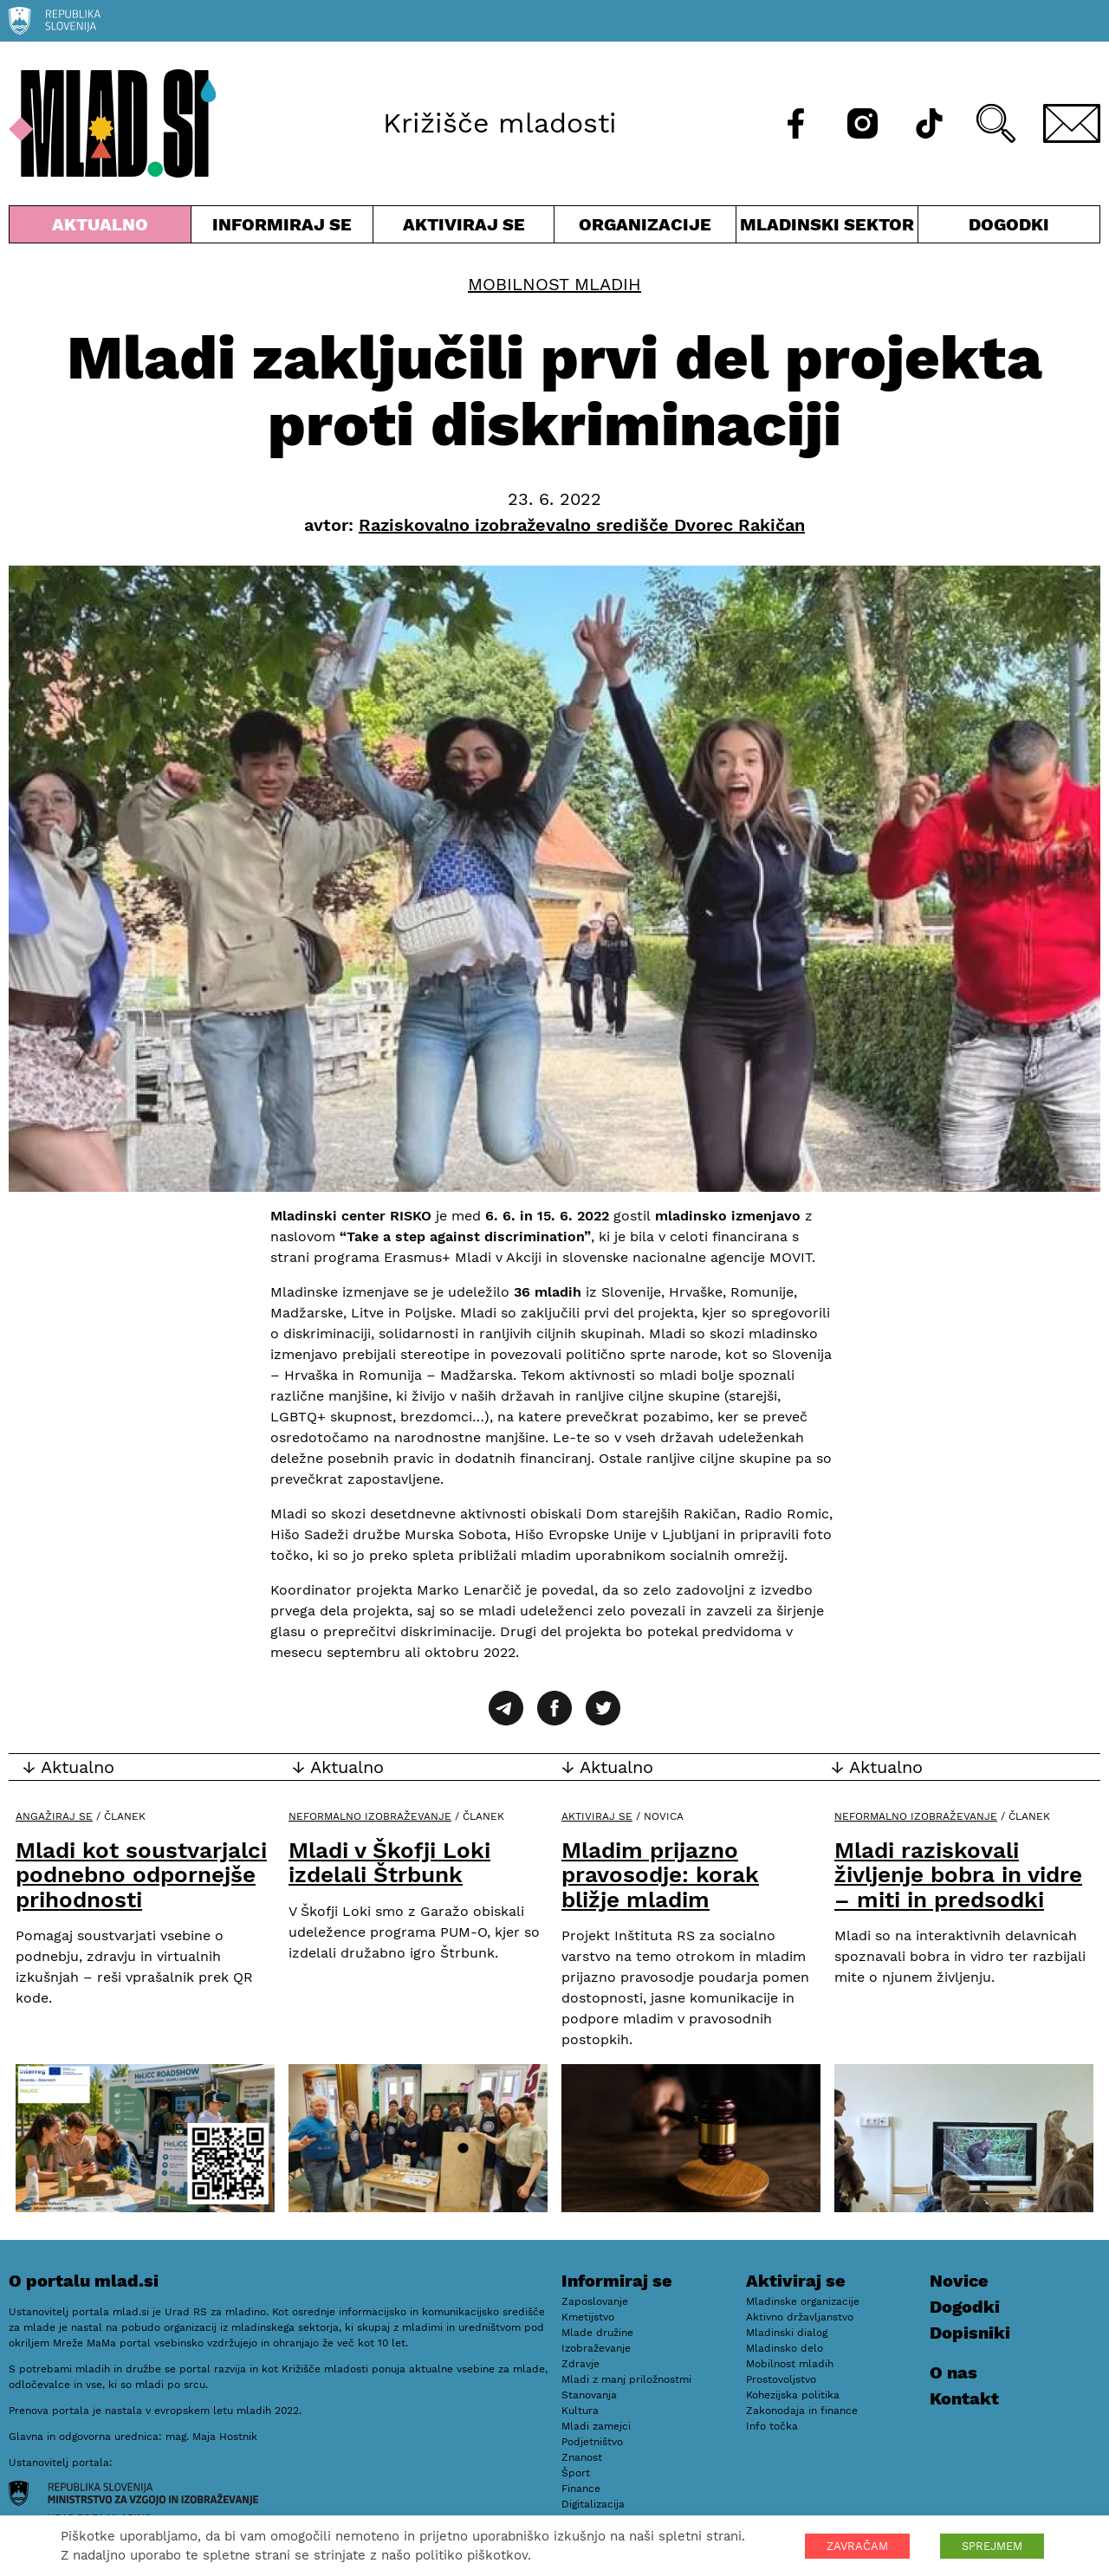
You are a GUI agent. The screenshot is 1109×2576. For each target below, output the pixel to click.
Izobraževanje (596, 2348)
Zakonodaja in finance (802, 2410)
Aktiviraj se (463, 228)
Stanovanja (589, 2395)
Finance (580, 2488)
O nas (953, 2372)
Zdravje (580, 2364)
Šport (575, 2473)
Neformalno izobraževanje (370, 1816)
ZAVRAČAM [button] (857, 2546)
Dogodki (1009, 224)
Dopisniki (970, 2332)
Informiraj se (282, 228)
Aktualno (100, 228)
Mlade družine (597, 2333)
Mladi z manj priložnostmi (626, 2379)
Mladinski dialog (786, 2333)
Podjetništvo (592, 2442)
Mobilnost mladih (554, 284)
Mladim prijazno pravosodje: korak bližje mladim (660, 1875)
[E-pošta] (1071, 123)
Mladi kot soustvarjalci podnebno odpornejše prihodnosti (141, 1875)
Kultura (580, 2410)
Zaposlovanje (594, 2301)
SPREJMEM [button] (992, 2546)
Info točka (772, 2426)
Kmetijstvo (587, 2317)
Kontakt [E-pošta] (964, 2398)
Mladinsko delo (784, 2348)
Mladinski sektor (827, 228)
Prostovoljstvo (781, 2379)
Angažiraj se (54, 1816)
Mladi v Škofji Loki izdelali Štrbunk (389, 1862)
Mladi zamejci (596, 2426)
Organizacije (645, 228)
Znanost (581, 2457)
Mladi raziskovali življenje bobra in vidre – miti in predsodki (958, 1875)
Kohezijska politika (793, 2395)
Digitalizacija (593, 2504)
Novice (959, 2280)
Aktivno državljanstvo (799, 2317)
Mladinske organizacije (802, 2301)
